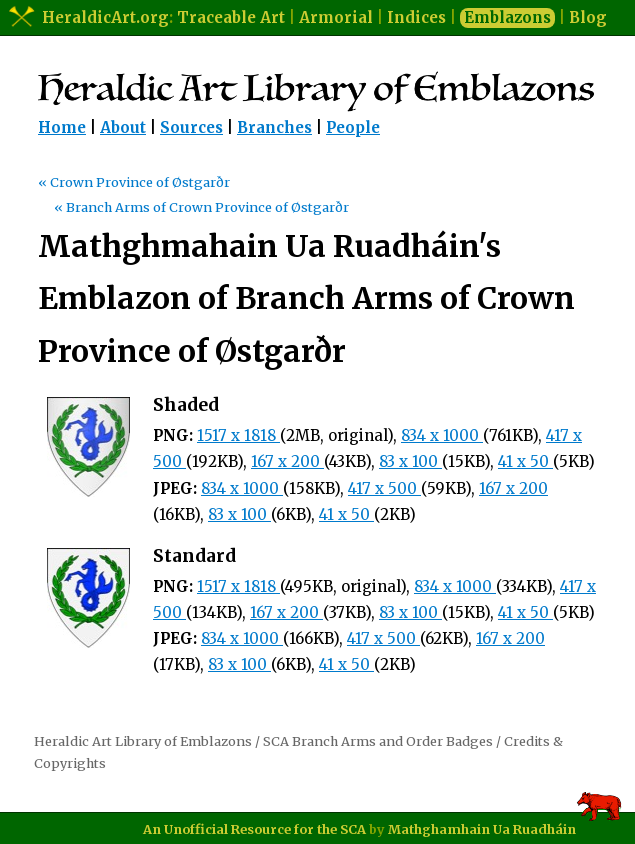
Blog (588, 17)
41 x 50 (525, 461)
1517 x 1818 (238, 435)
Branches (274, 127)
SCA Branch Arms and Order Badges (378, 741)
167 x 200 (287, 461)
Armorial (336, 17)
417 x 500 (384, 488)
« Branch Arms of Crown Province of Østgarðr (201, 207)
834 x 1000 (442, 435)
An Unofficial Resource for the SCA (254, 829)
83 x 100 (410, 461)
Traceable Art (231, 17)
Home (62, 127)
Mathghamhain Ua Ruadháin (482, 829)
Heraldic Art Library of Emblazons (143, 741)
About (123, 127)
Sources (191, 127)
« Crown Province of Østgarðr (134, 182)
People (353, 127)
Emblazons (507, 17)
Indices (416, 17)
